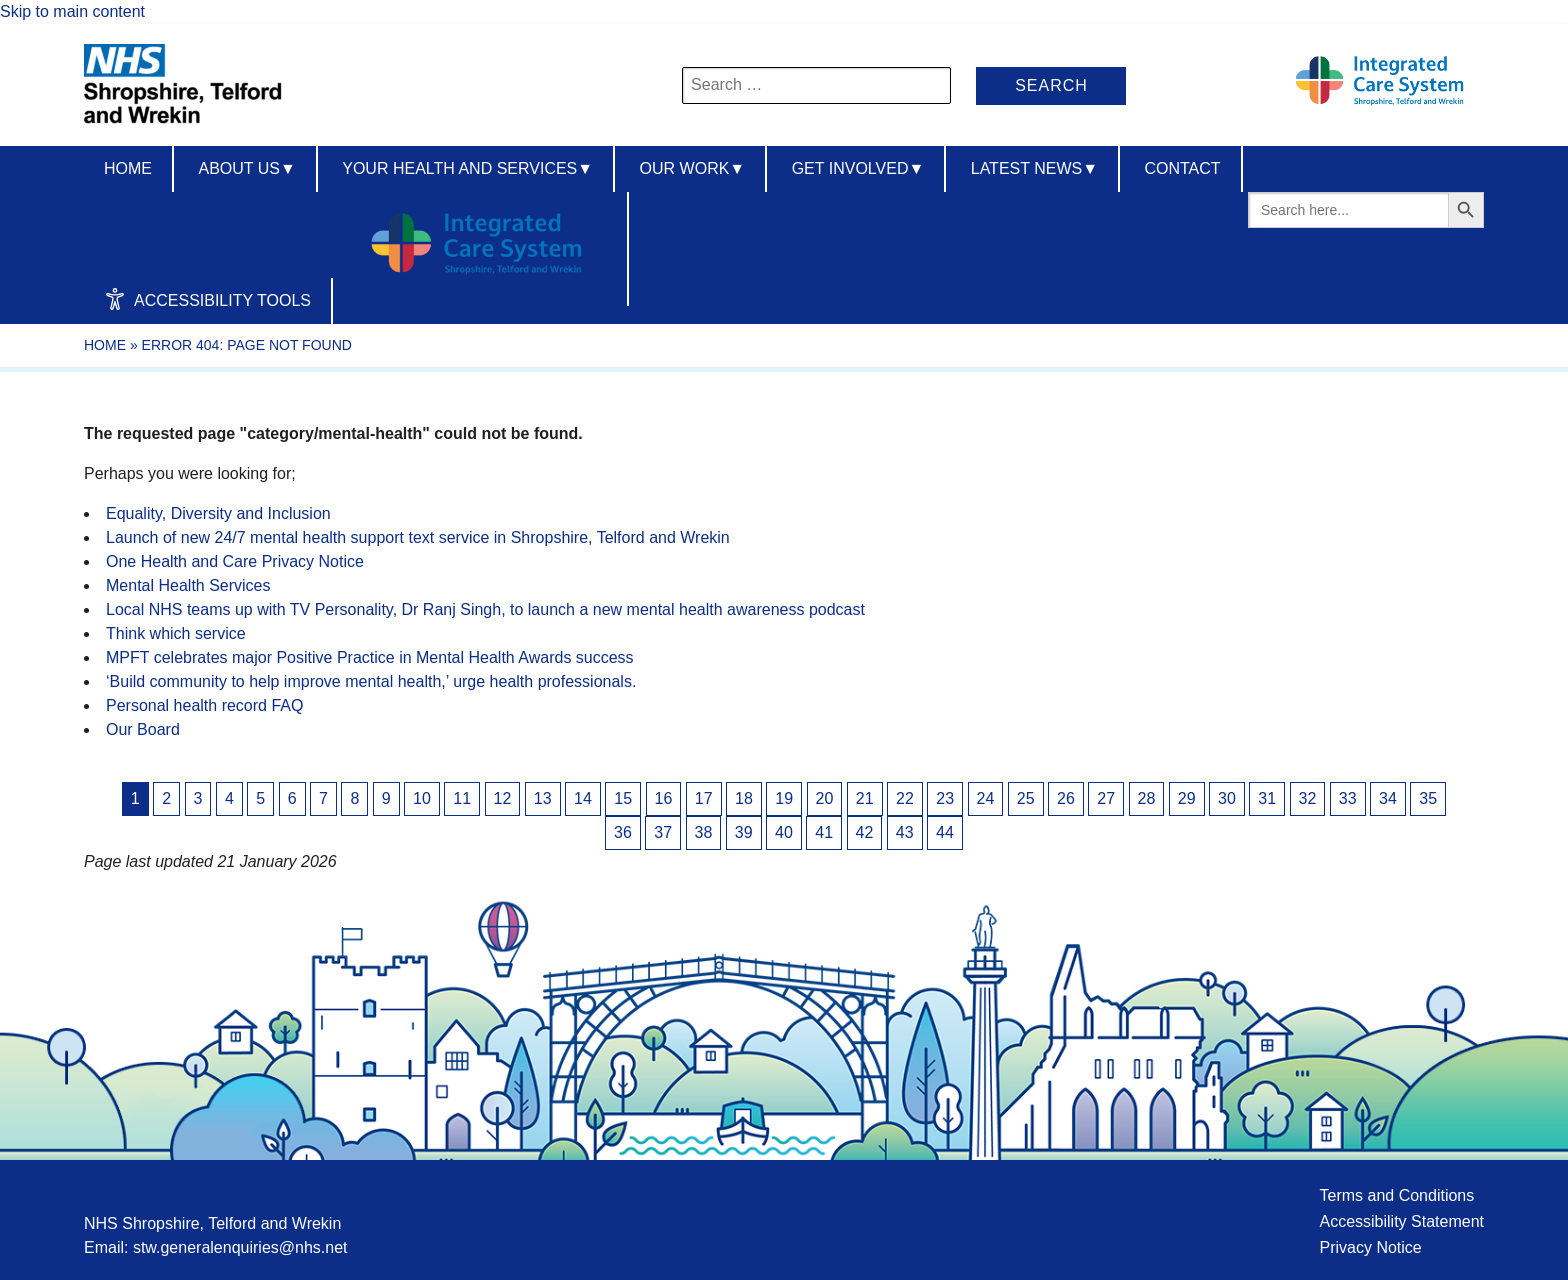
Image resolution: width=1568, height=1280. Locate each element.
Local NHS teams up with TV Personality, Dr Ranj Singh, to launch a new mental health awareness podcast (485, 609)
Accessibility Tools (207, 299)
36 (623, 832)
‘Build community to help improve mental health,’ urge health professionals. (371, 681)
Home (128, 168)
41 (824, 832)
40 (784, 832)
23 (945, 798)
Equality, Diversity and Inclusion (218, 513)
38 (704, 832)
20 (825, 798)
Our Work (693, 168)
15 (623, 798)
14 (583, 798)
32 (1308, 798)
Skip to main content (72, 11)
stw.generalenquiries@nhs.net (240, 1247)
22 (905, 798)
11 (462, 798)
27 (1106, 798)
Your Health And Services (467, 168)
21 (865, 798)
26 (1066, 798)
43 (905, 832)
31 (1267, 798)
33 (1348, 798)
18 (744, 798)
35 (1428, 798)
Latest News (1034, 168)
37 (663, 832)
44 (945, 832)
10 (422, 798)
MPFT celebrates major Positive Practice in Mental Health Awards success (370, 657)
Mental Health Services (188, 585)
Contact (1182, 168)
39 (744, 832)
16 (664, 798)
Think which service (176, 633)
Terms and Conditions (1396, 1195)
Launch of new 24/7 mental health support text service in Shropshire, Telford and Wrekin (418, 537)
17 (704, 798)
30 (1227, 798)
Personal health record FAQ (204, 705)
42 (865, 832)
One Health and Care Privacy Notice (235, 561)
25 (1026, 798)
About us (246, 168)
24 (986, 798)
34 (1388, 798)
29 (1187, 798)
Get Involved (858, 168)
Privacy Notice (1370, 1247)
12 (503, 798)
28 (1147, 798)
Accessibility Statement (1401, 1221)
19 (784, 798)
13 (543, 798)
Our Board (143, 729)
